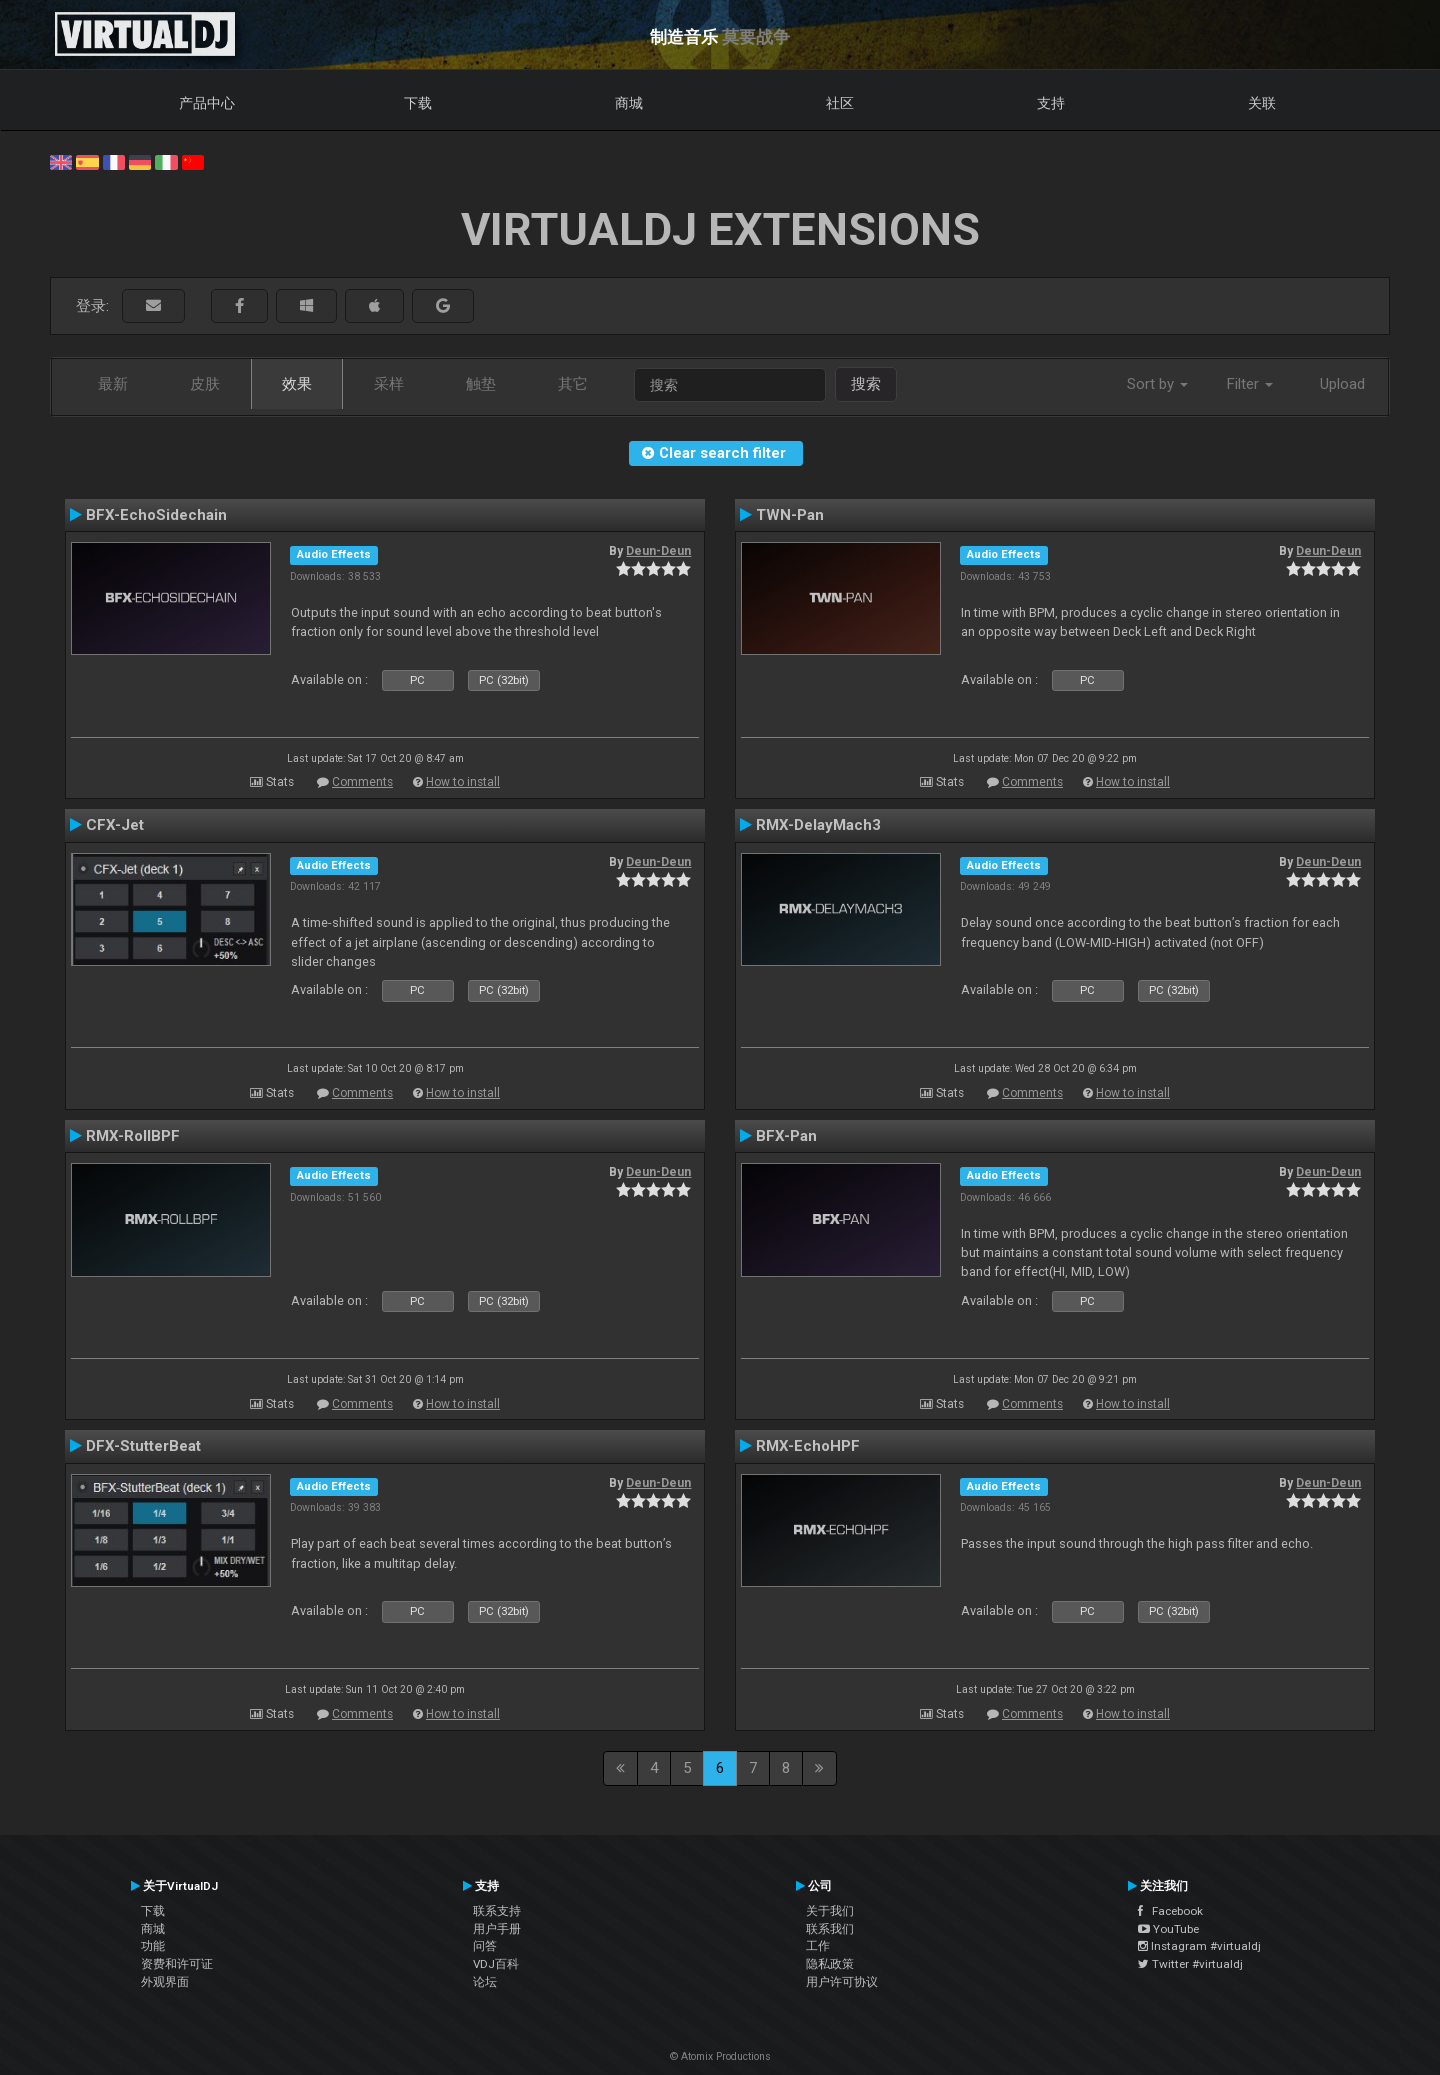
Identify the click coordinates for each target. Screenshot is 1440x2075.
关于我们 (830, 1911)
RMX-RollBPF (133, 1136)
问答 (485, 1946)
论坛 (485, 1982)
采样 (389, 384)
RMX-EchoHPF (808, 1446)
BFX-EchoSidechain (156, 515)
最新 (113, 384)
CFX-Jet (115, 825)
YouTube (1168, 1929)
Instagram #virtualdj (1199, 1946)
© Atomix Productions (720, 2056)
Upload (1342, 384)
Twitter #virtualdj (1190, 1964)
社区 (840, 103)
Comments (362, 782)
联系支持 (497, 1911)
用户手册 (497, 1929)
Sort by (1157, 384)
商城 (629, 103)
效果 (297, 384)
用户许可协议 (842, 1982)
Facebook (1170, 1911)
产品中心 (207, 103)
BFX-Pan (786, 1136)
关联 (1262, 103)
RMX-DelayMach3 (818, 825)
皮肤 (205, 384)
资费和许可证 (177, 1964)
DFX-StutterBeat (143, 1446)
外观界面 (165, 1982)
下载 (418, 103)
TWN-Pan (790, 515)
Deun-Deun (658, 551)
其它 (573, 384)
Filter (1250, 384)
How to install (463, 782)
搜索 (866, 384)
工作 (818, 1946)
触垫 (481, 384)
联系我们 (830, 1929)
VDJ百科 (496, 1964)
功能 (153, 1946)
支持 (1051, 103)
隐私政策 (830, 1964)
